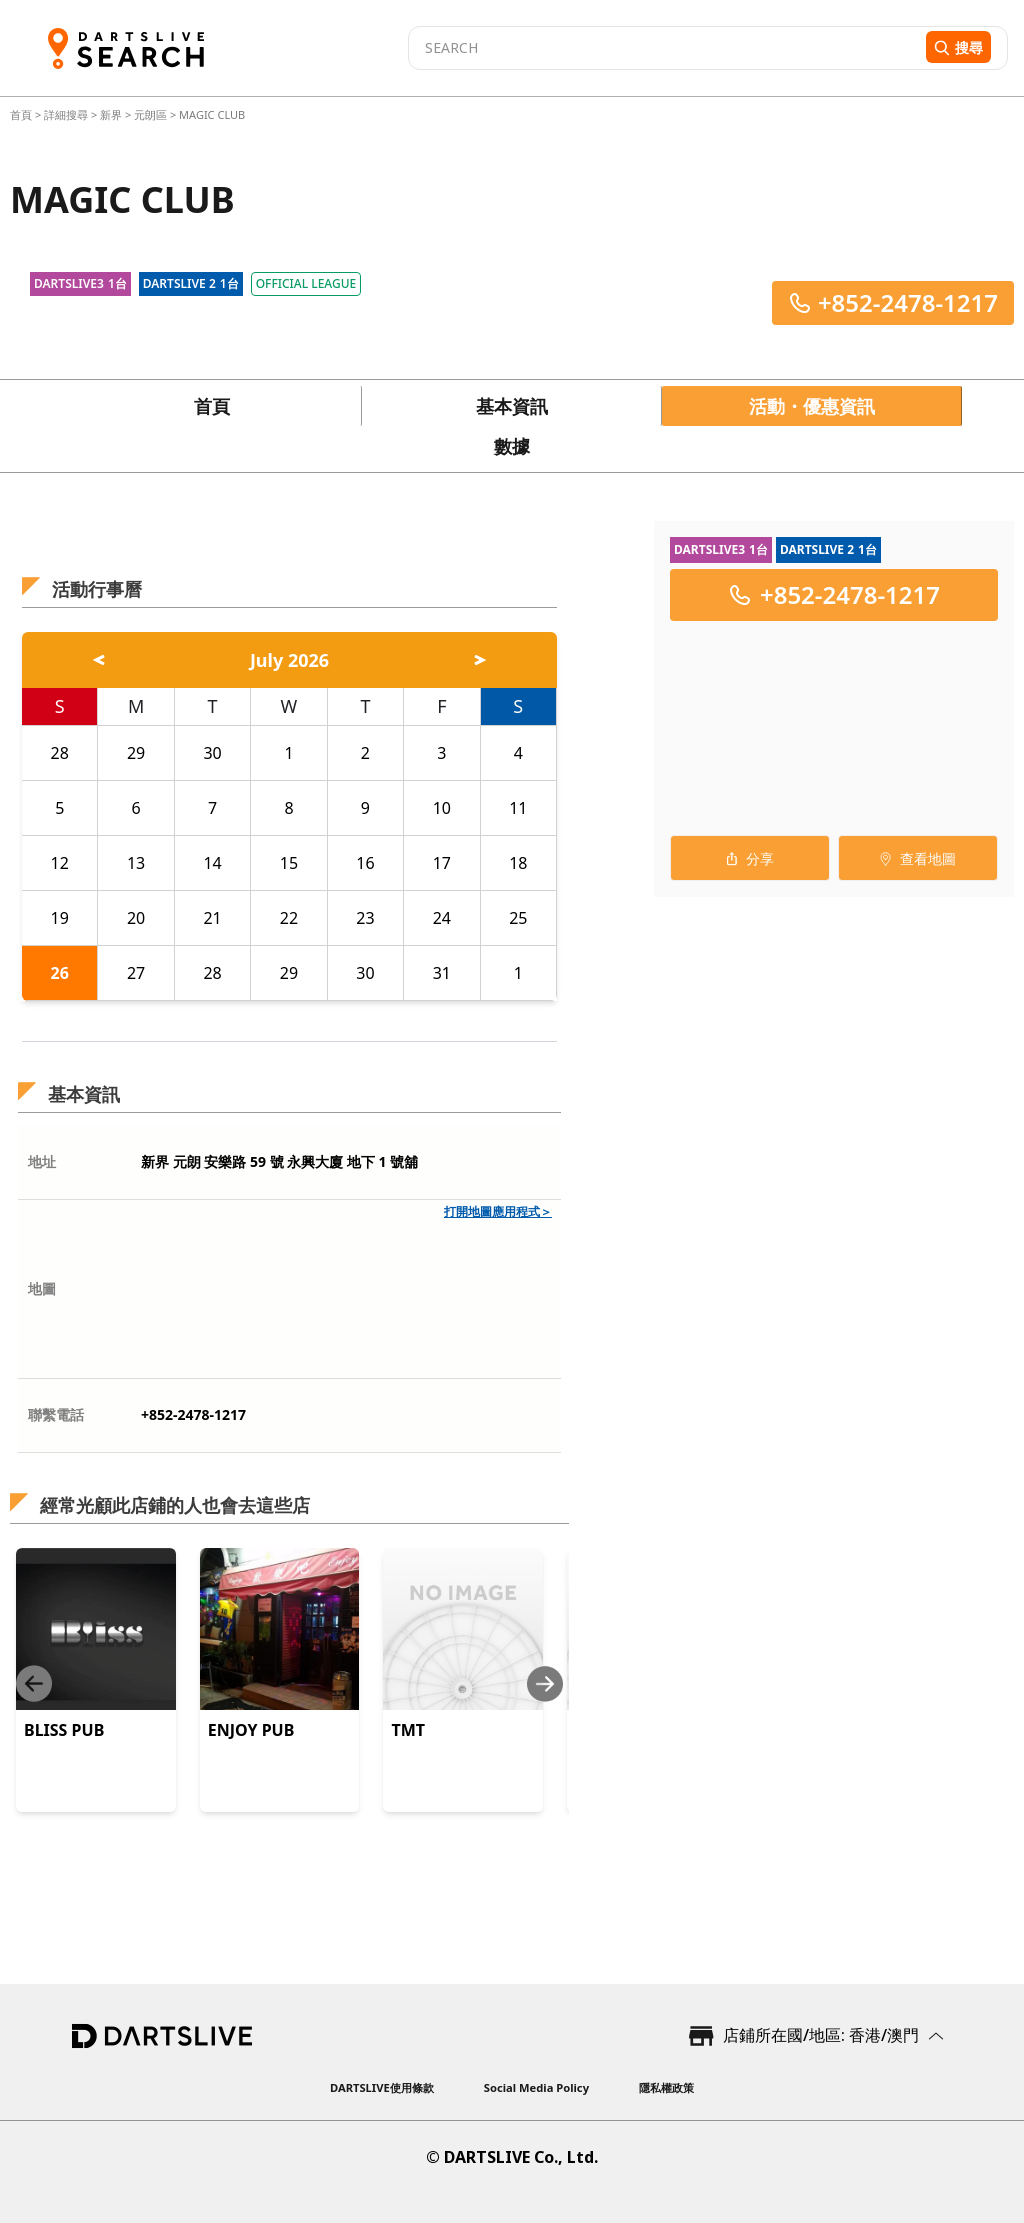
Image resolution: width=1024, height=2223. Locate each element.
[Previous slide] (34, 1683)
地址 (42, 1161)
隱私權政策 (666, 2087)
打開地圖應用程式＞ (498, 1211)
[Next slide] (545, 1683)
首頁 (22, 114)
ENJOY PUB (251, 1730)
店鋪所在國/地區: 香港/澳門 (821, 2035)
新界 (111, 114)
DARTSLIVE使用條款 (382, 2087)
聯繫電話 (56, 1414)
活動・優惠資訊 (812, 406)
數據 (512, 446)
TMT (408, 1730)
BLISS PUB (64, 1730)
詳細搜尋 (67, 114)
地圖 (42, 1288)
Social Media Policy (536, 2087)
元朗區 (150, 114)
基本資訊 (512, 406)
